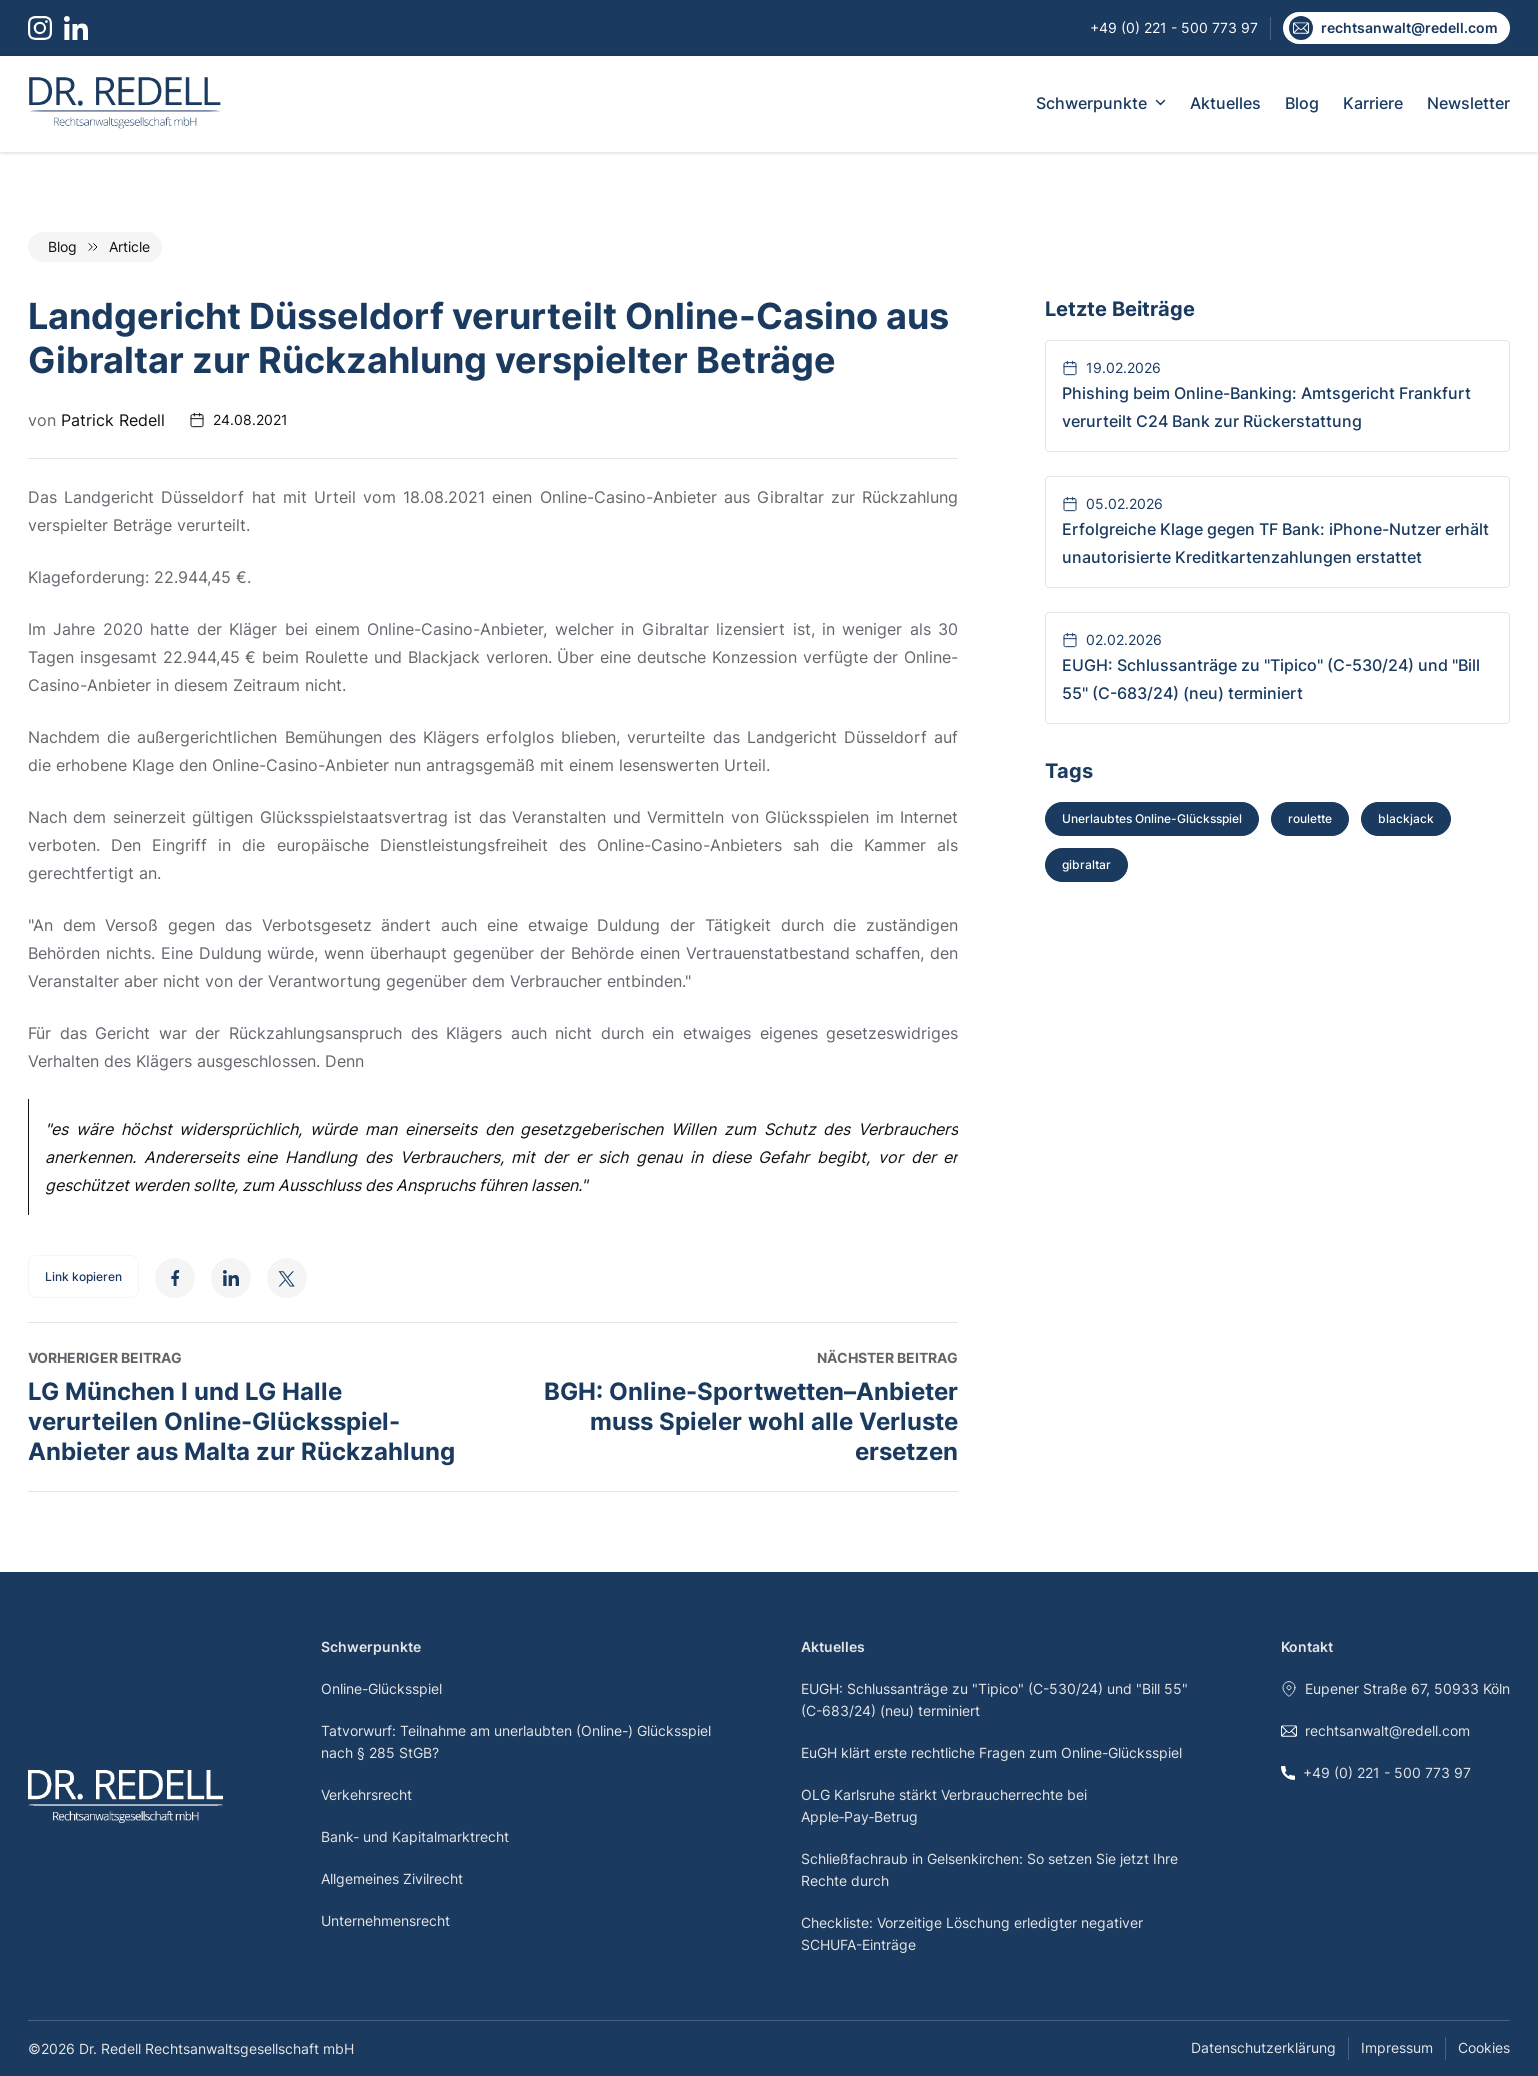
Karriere (1373, 103)
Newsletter (1468, 103)
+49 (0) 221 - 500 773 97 (1376, 1772)
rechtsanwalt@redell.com (1375, 1730)
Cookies (1484, 2047)
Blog (1302, 103)
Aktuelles (1225, 103)
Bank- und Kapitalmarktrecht (415, 1836)
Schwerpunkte (1101, 103)
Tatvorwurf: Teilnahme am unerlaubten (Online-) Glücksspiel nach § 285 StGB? (516, 1741)
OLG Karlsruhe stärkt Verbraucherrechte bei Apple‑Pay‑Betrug (944, 1805)
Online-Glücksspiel (381, 1688)
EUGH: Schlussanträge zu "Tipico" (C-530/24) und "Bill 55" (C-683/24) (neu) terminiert (994, 1699)
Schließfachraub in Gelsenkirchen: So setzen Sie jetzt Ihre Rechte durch (989, 1869)
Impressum (1397, 2047)
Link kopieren (83, 1276)
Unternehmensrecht (385, 1920)
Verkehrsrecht (366, 1794)
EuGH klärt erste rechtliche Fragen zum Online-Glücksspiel (991, 1752)
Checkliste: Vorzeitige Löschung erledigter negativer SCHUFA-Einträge (972, 1933)
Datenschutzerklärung (1263, 2047)
